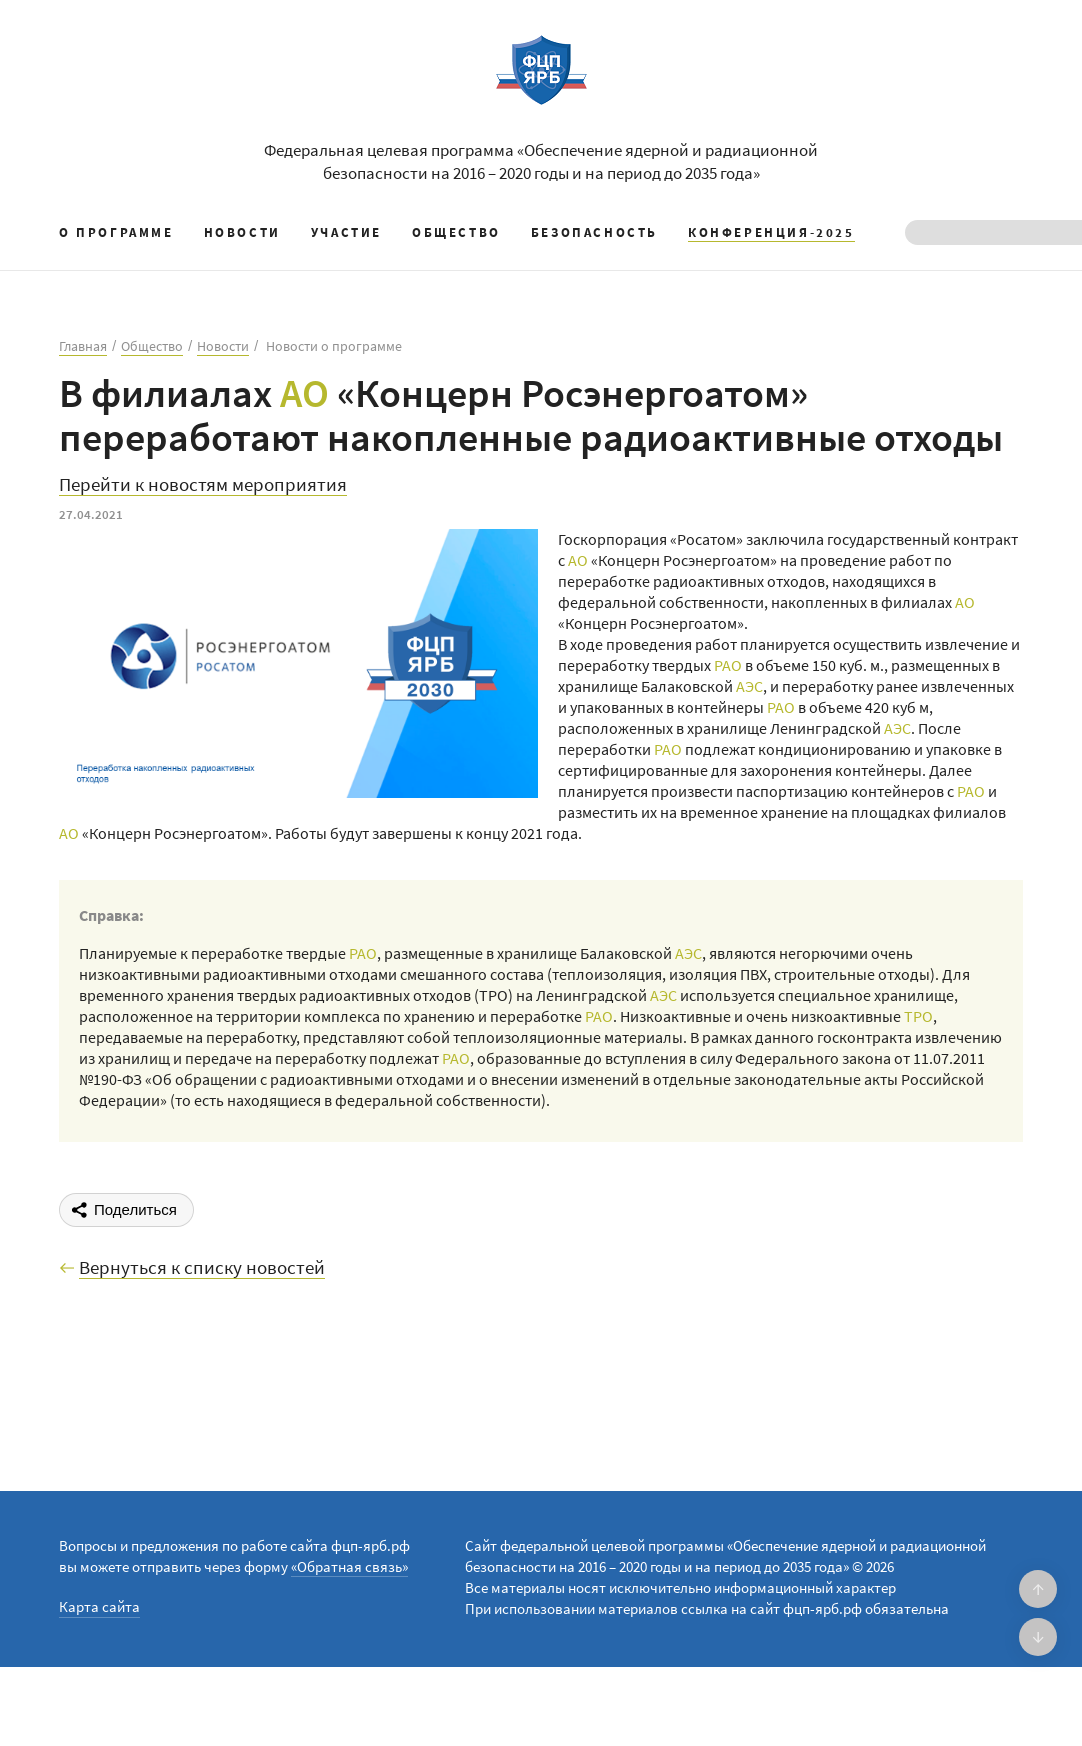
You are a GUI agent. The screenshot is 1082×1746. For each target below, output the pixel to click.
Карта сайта (99, 1606)
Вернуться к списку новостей (202, 1268)
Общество (456, 232)
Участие (346, 232)
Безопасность (594, 232)
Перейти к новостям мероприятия (203, 485)
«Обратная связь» (349, 1566)
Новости (242, 232)
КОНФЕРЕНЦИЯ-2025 (771, 232)
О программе (116, 232)
